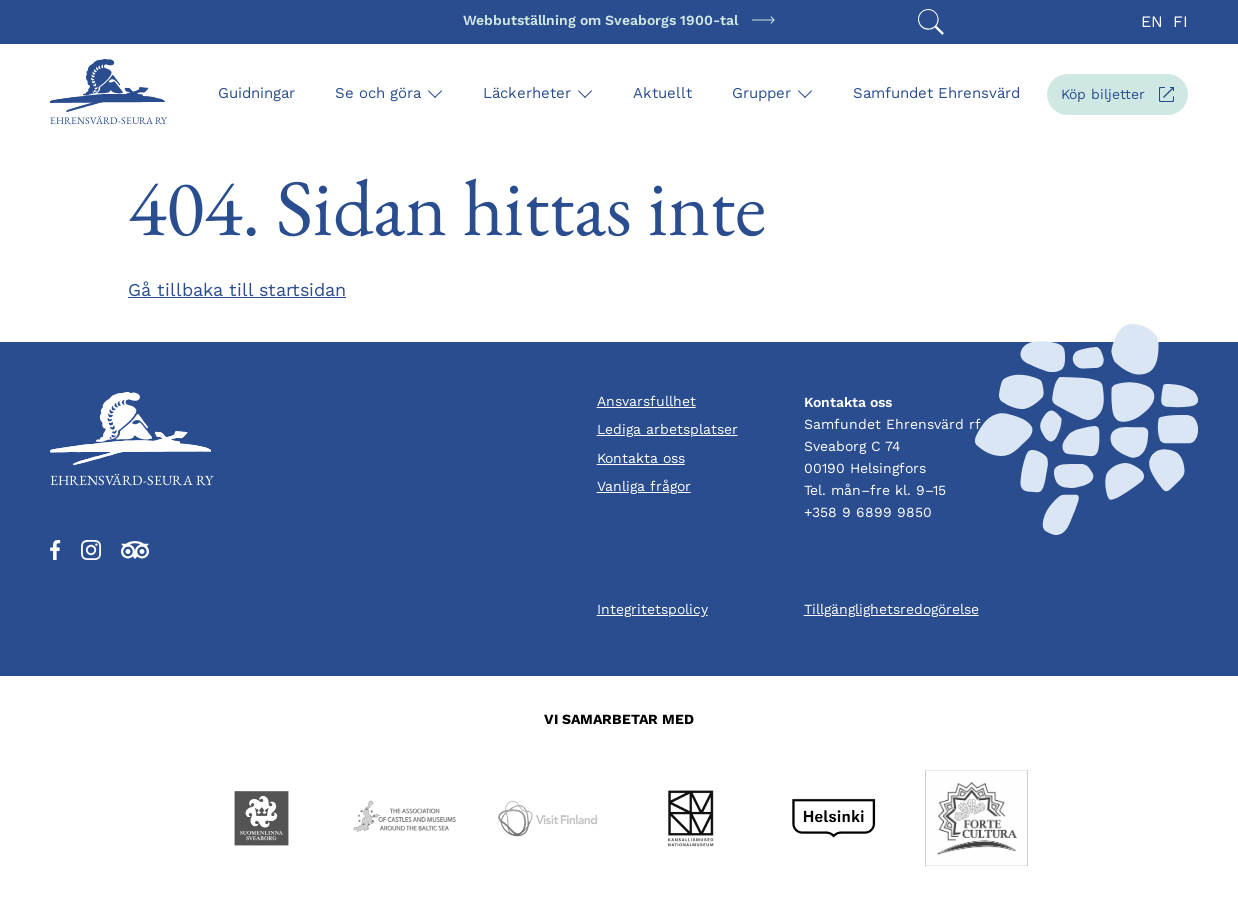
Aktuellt (662, 93)
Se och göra (378, 93)
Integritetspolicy (652, 609)
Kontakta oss (641, 458)
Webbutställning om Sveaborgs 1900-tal (600, 20)
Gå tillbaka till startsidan (237, 289)
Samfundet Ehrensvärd (936, 93)
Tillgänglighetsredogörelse (891, 609)
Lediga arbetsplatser (667, 429)
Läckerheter (527, 93)
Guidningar (256, 93)
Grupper (761, 93)
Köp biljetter (1124, 99)
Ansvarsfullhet (646, 401)
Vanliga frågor (644, 486)
